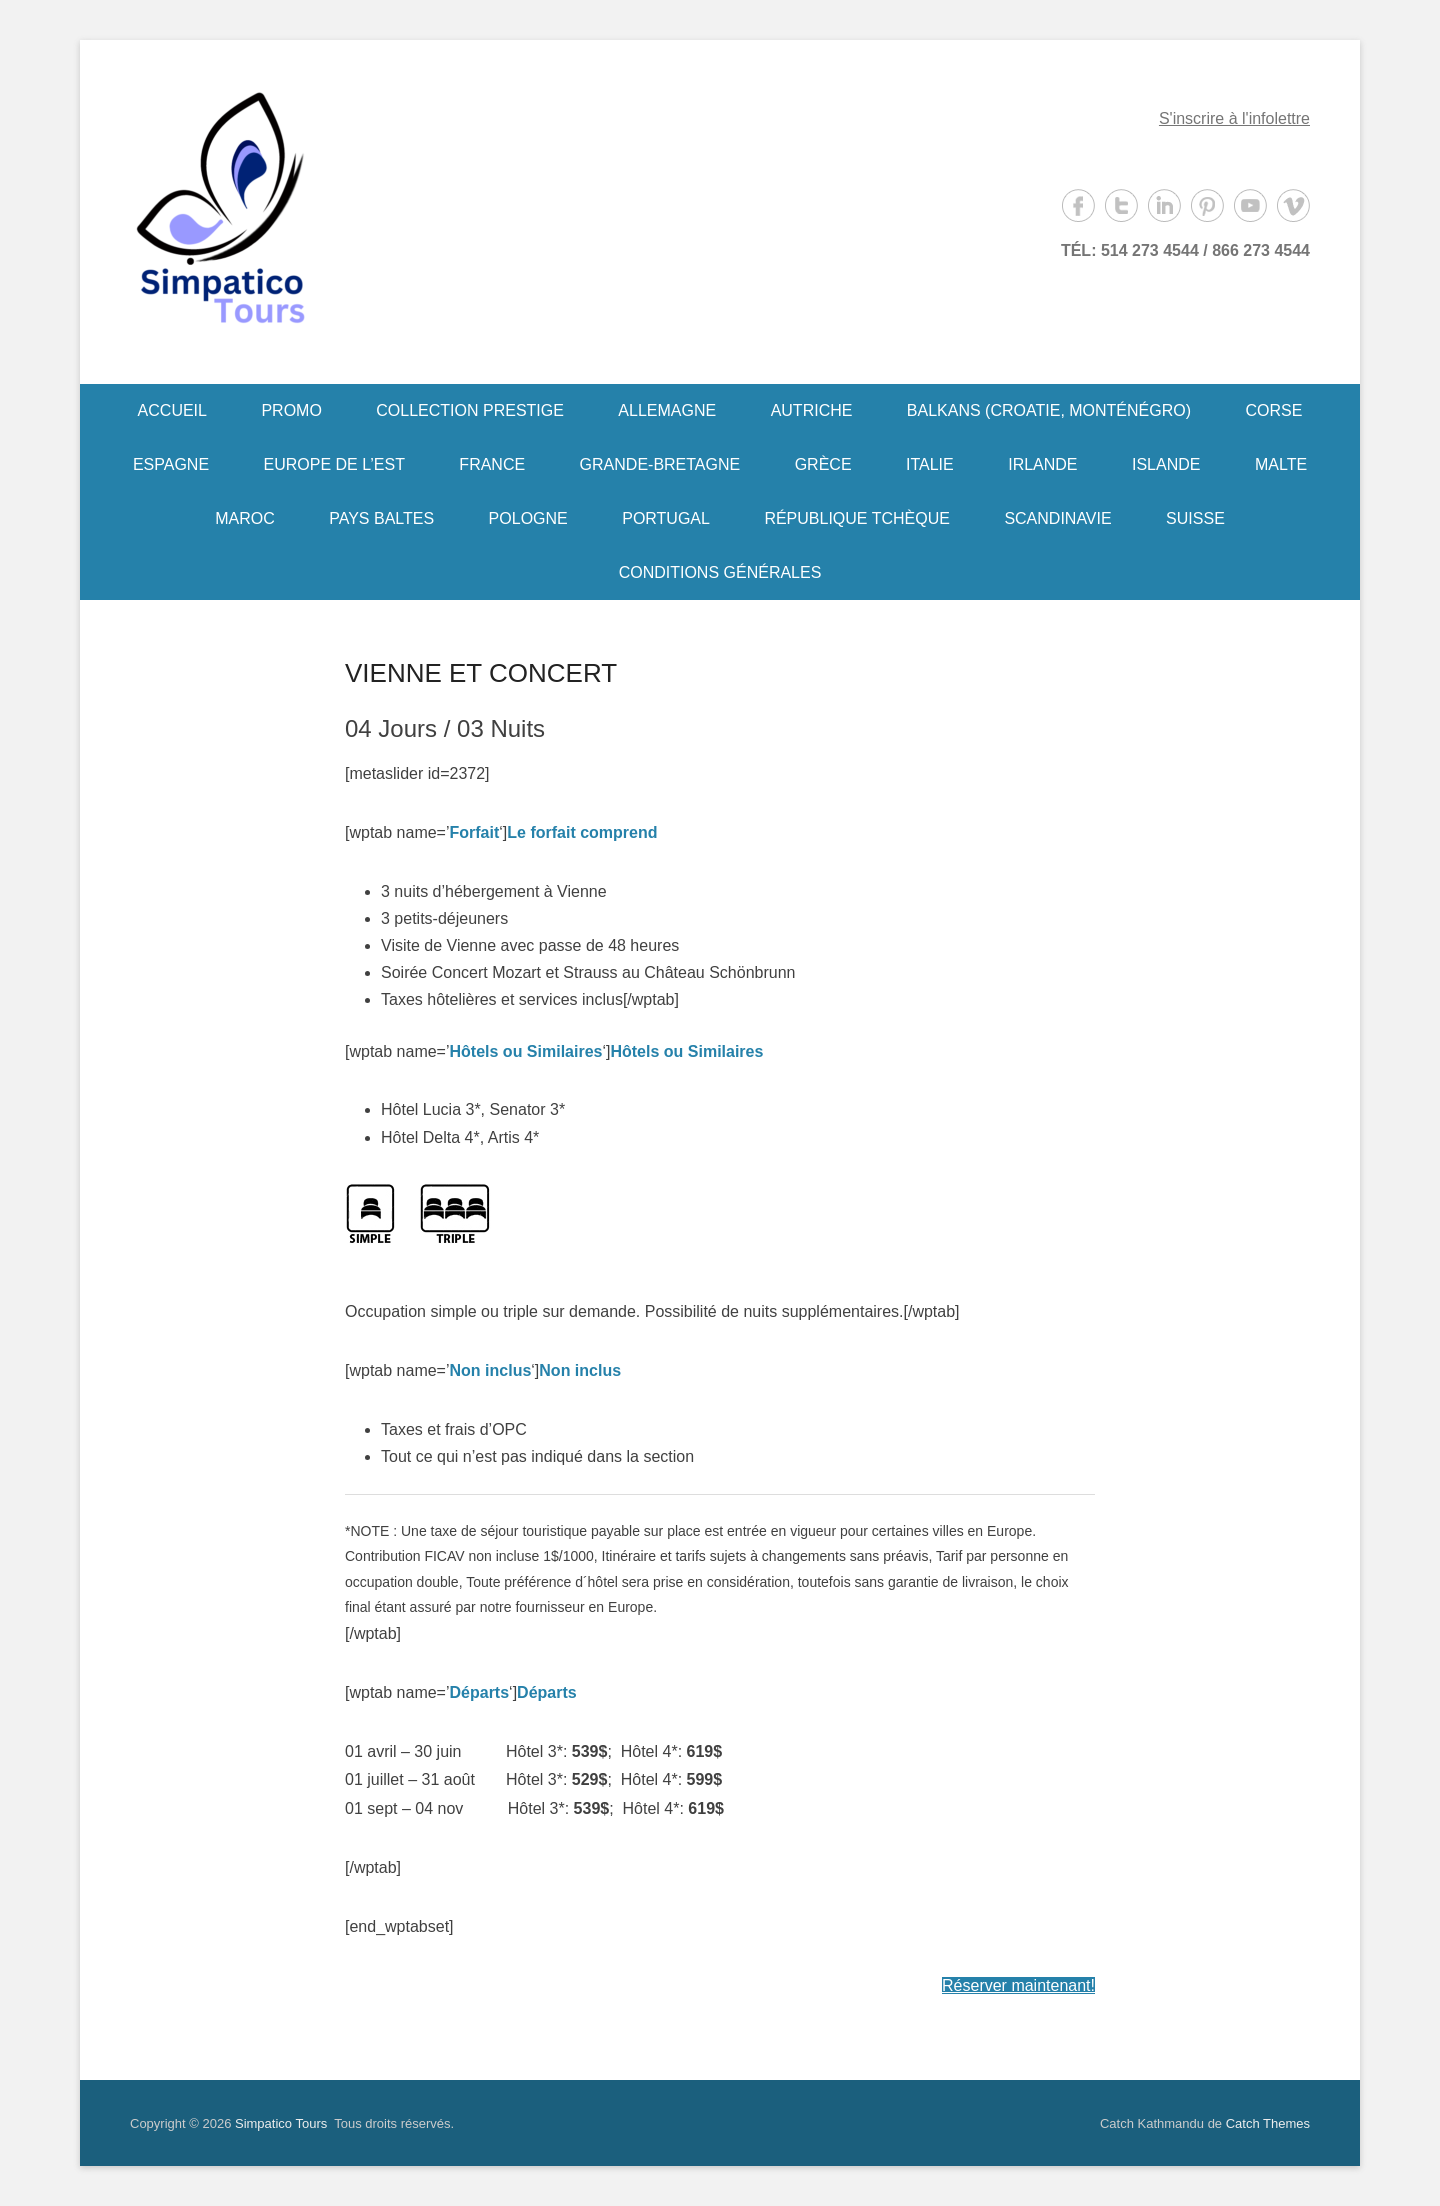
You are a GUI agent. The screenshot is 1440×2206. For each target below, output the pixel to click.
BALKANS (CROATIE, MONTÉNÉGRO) (1049, 410)
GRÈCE (823, 464)
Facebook (1078, 205)
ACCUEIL (172, 410)
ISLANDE (1166, 464)
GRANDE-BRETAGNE (660, 464)
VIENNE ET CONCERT (481, 673)
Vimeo (1293, 205)
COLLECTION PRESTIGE (470, 410)
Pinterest (1207, 205)
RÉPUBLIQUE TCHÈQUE (857, 518)
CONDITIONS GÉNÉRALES (720, 572)
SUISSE (1195, 518)
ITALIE (930, 464)
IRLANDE (1042, 464)
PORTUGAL (666, 518)
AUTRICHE (812, 410)
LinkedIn (1164, 205)
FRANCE (492, 464)
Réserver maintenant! (1018, 1985)
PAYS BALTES (381, 518)
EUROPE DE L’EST (334, 464)
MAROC (245, 518)
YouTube (1250, 205)
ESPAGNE (171, 464)
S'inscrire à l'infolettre (1234, 118)
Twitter (1121, 205)
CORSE (1274, 410)
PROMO (291, 410)
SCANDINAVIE (1057, 518)
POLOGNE (528, 518)
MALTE (1281, 464)
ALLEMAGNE (667, 410)
